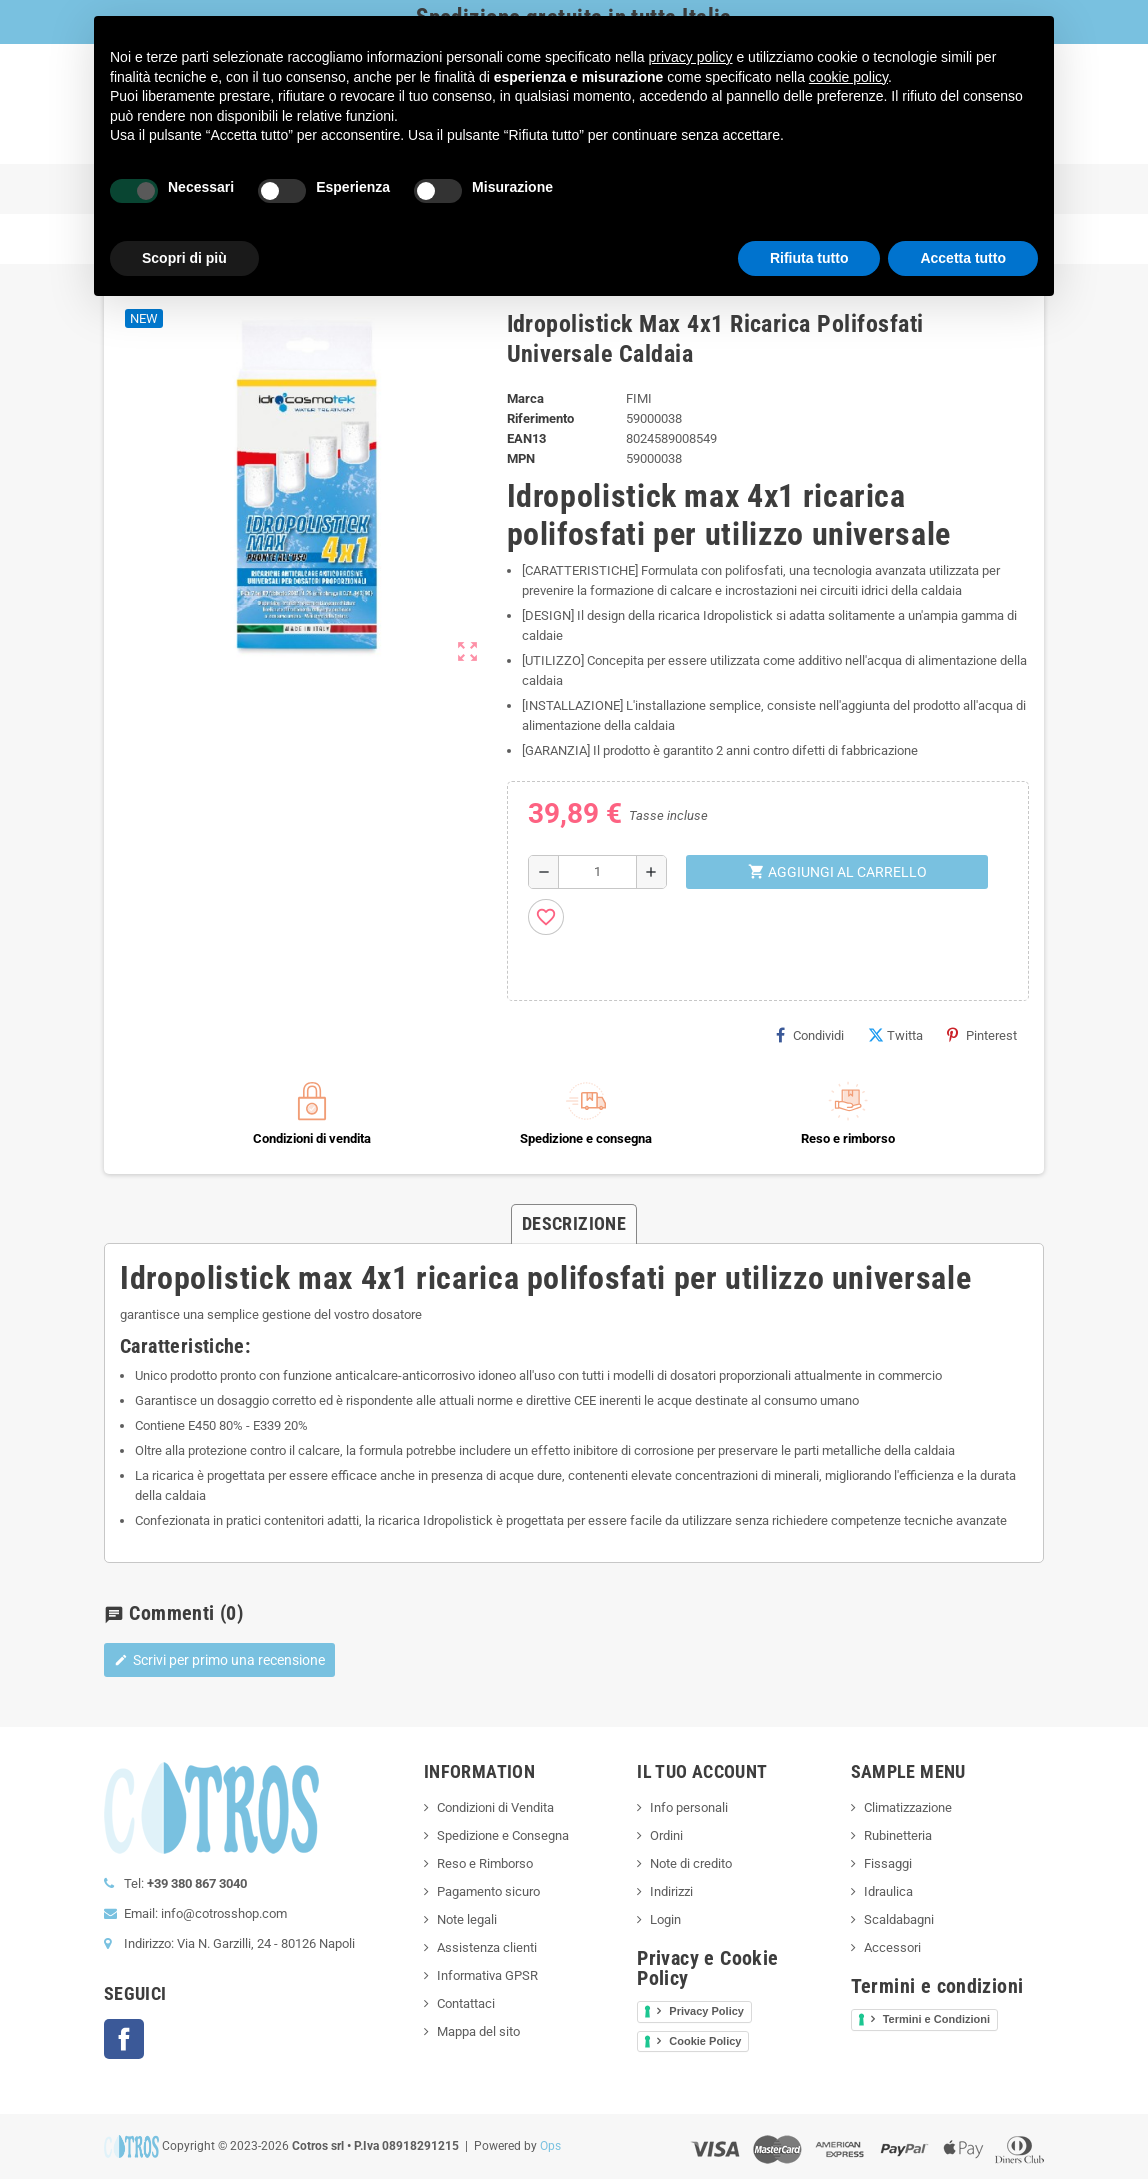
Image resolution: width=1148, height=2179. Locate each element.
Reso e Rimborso (485, 1863)
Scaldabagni (899, 1919)
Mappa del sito (478, 2031)
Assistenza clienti (487, 1947)
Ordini (666, 1835)
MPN (521, 458)
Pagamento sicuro (488, 1891)
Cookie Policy (705, 2041)
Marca (525, 398)
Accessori (892, 1947)
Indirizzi (671, 1891)
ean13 (526, 438)
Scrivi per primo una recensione (219, 1660)
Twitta (895, 1035)
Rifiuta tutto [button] (809, 258)
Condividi (810, 1035)
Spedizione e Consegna (503, 1835)
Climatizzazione (908, 1807)
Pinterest (982, 1035)
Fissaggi (888, 1863)
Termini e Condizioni (936, 2019)
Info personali (689, 1807)
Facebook (124, 2039)
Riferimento (540, 418)
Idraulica (888, 1891)
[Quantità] (597, 872)
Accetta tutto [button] (963, 258)
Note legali (467, 1919)
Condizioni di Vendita (495, 1807)
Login (665, 1919)
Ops (550, 2146)
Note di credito (691, 1863)
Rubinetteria (898, 1835)
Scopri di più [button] (184, 258)
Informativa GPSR (487, 1975)
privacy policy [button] (691, 57)
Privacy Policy (706, 2011)
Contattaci (466, 2003)
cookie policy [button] (848, 77)
